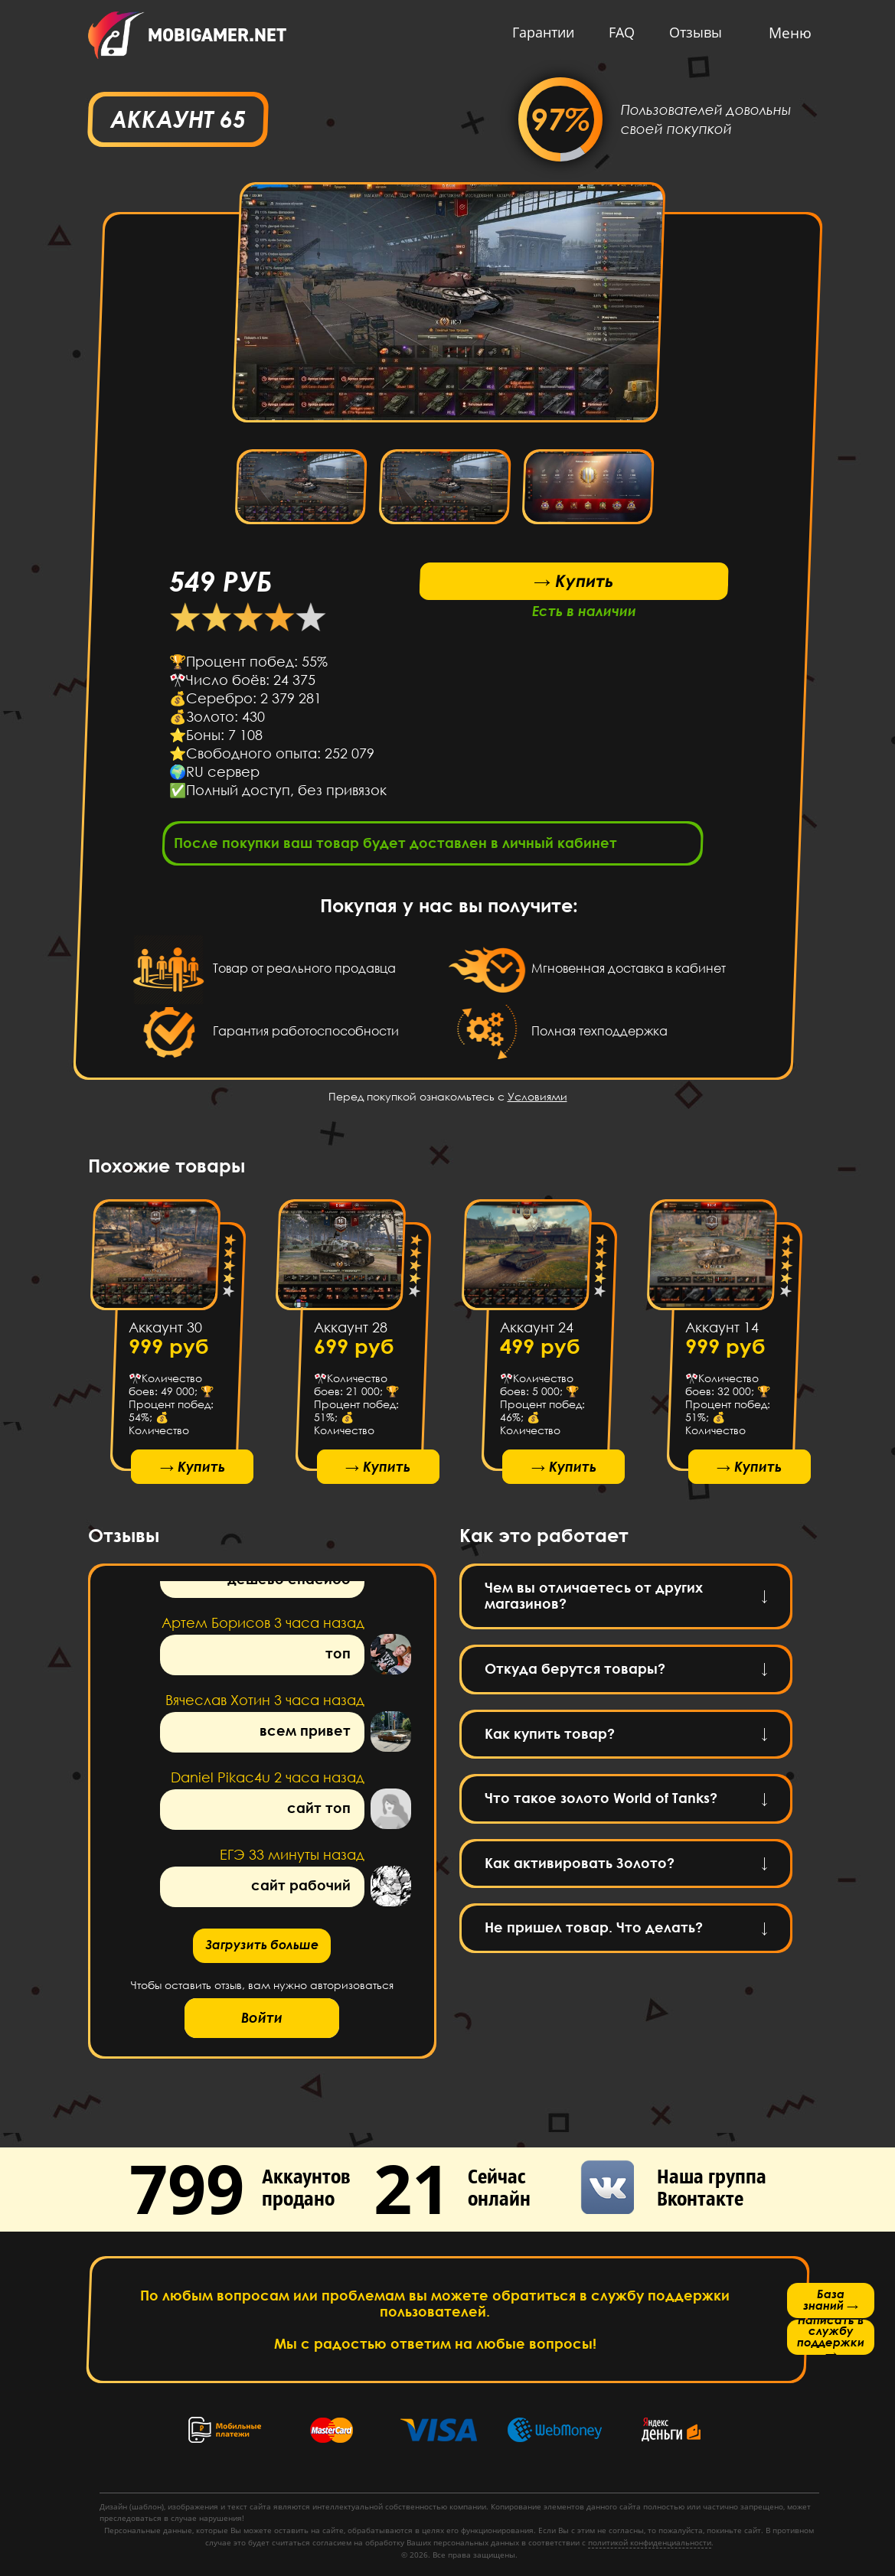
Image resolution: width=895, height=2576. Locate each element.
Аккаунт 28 (350, 1332)
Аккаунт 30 (164, 1332)
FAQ (606, 32)
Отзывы (679, 32)
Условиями (537, 1100)
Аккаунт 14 (722, 1332)
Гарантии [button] (527, 32)
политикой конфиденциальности (649, 2542)
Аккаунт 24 (536, 1332)
